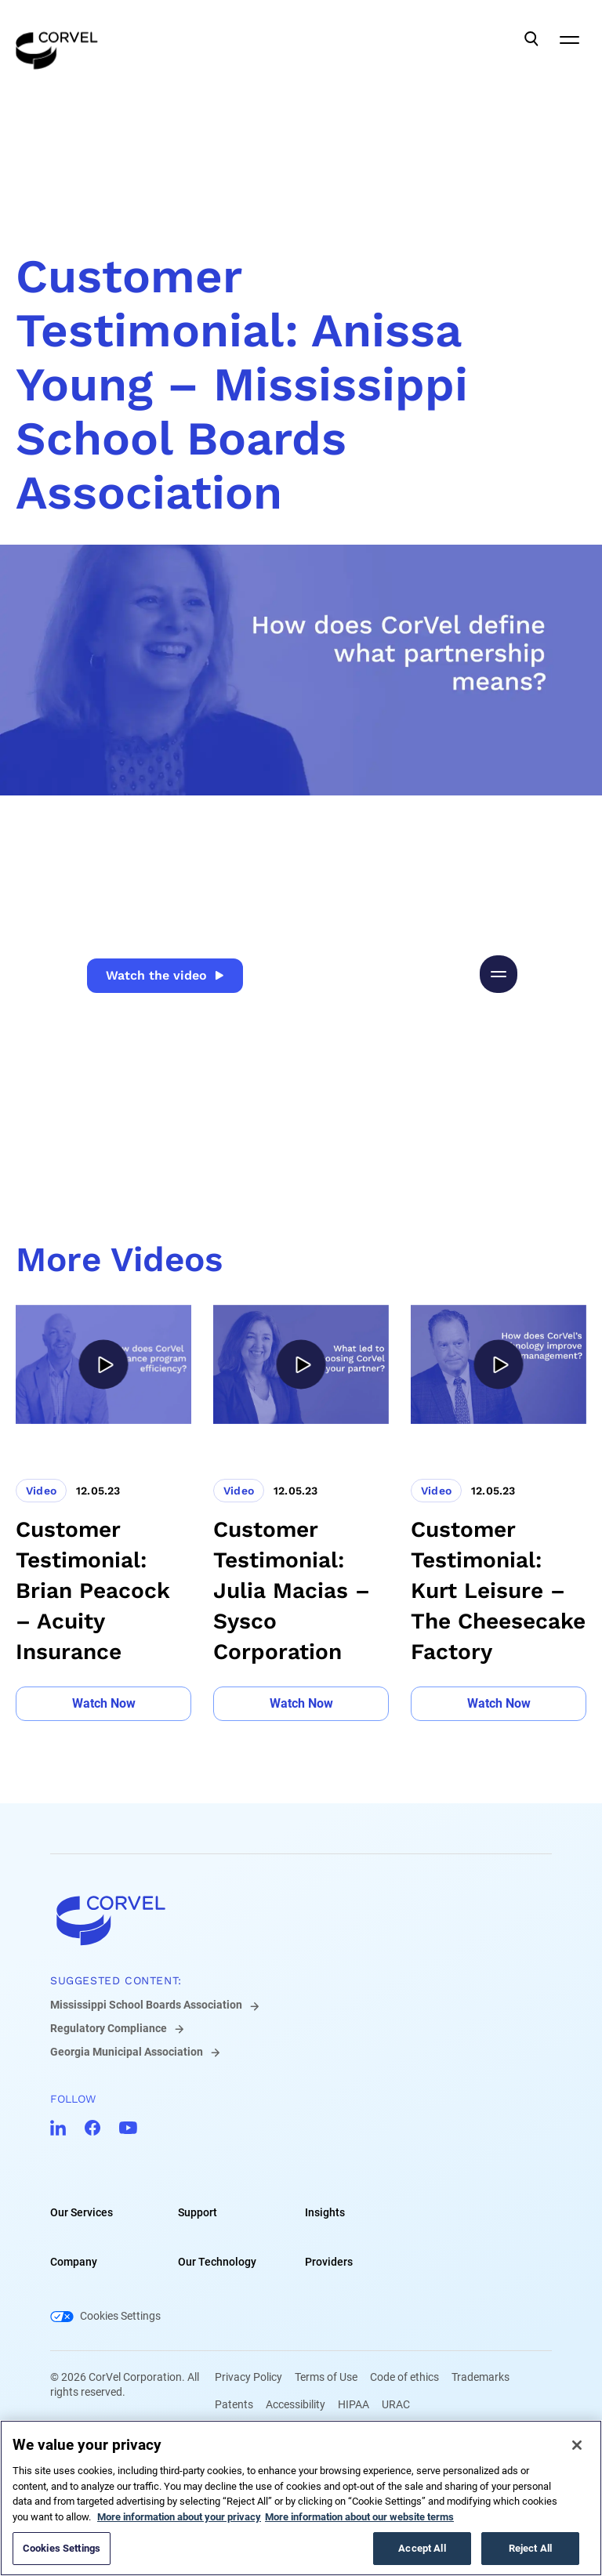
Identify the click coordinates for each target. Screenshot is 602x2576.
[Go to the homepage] (57, 39)
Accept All (421, 2548)
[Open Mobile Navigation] (569, 39)
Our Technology (217, 2261)
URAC (396, 2404)
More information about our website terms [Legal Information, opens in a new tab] (359, 2517)
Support (197, 2212)
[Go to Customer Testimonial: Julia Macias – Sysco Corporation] (301, 1513)
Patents (234, 2404)
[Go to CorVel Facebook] (92, 2128)
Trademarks (481, 2377)
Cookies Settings (120, 2316)
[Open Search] (531, 39)
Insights (325, 2212)
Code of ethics (404, 2377)
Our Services (81, 2212)
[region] (301, 2498)
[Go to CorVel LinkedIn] (58, 2128)
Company (73, 2261)
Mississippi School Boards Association (146, 2004)
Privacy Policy (248, 2377)
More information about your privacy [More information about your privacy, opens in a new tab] (179, 2517)
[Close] (577, 2445)
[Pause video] (498, 974)
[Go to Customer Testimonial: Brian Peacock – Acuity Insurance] (103, 1513)
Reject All (530, 2548)
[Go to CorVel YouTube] (128, 2127)
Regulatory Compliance (108, 2028)
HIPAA (353, 2404)
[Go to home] (301, 1920)
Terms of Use (326, 2377)
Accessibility (295, 2404)
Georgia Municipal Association (126, 2051)
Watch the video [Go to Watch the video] (165, 975)
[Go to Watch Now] (103, 1704)
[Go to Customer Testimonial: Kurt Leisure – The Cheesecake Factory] (498, 1513)
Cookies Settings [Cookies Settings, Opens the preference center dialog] (61, 2548)
